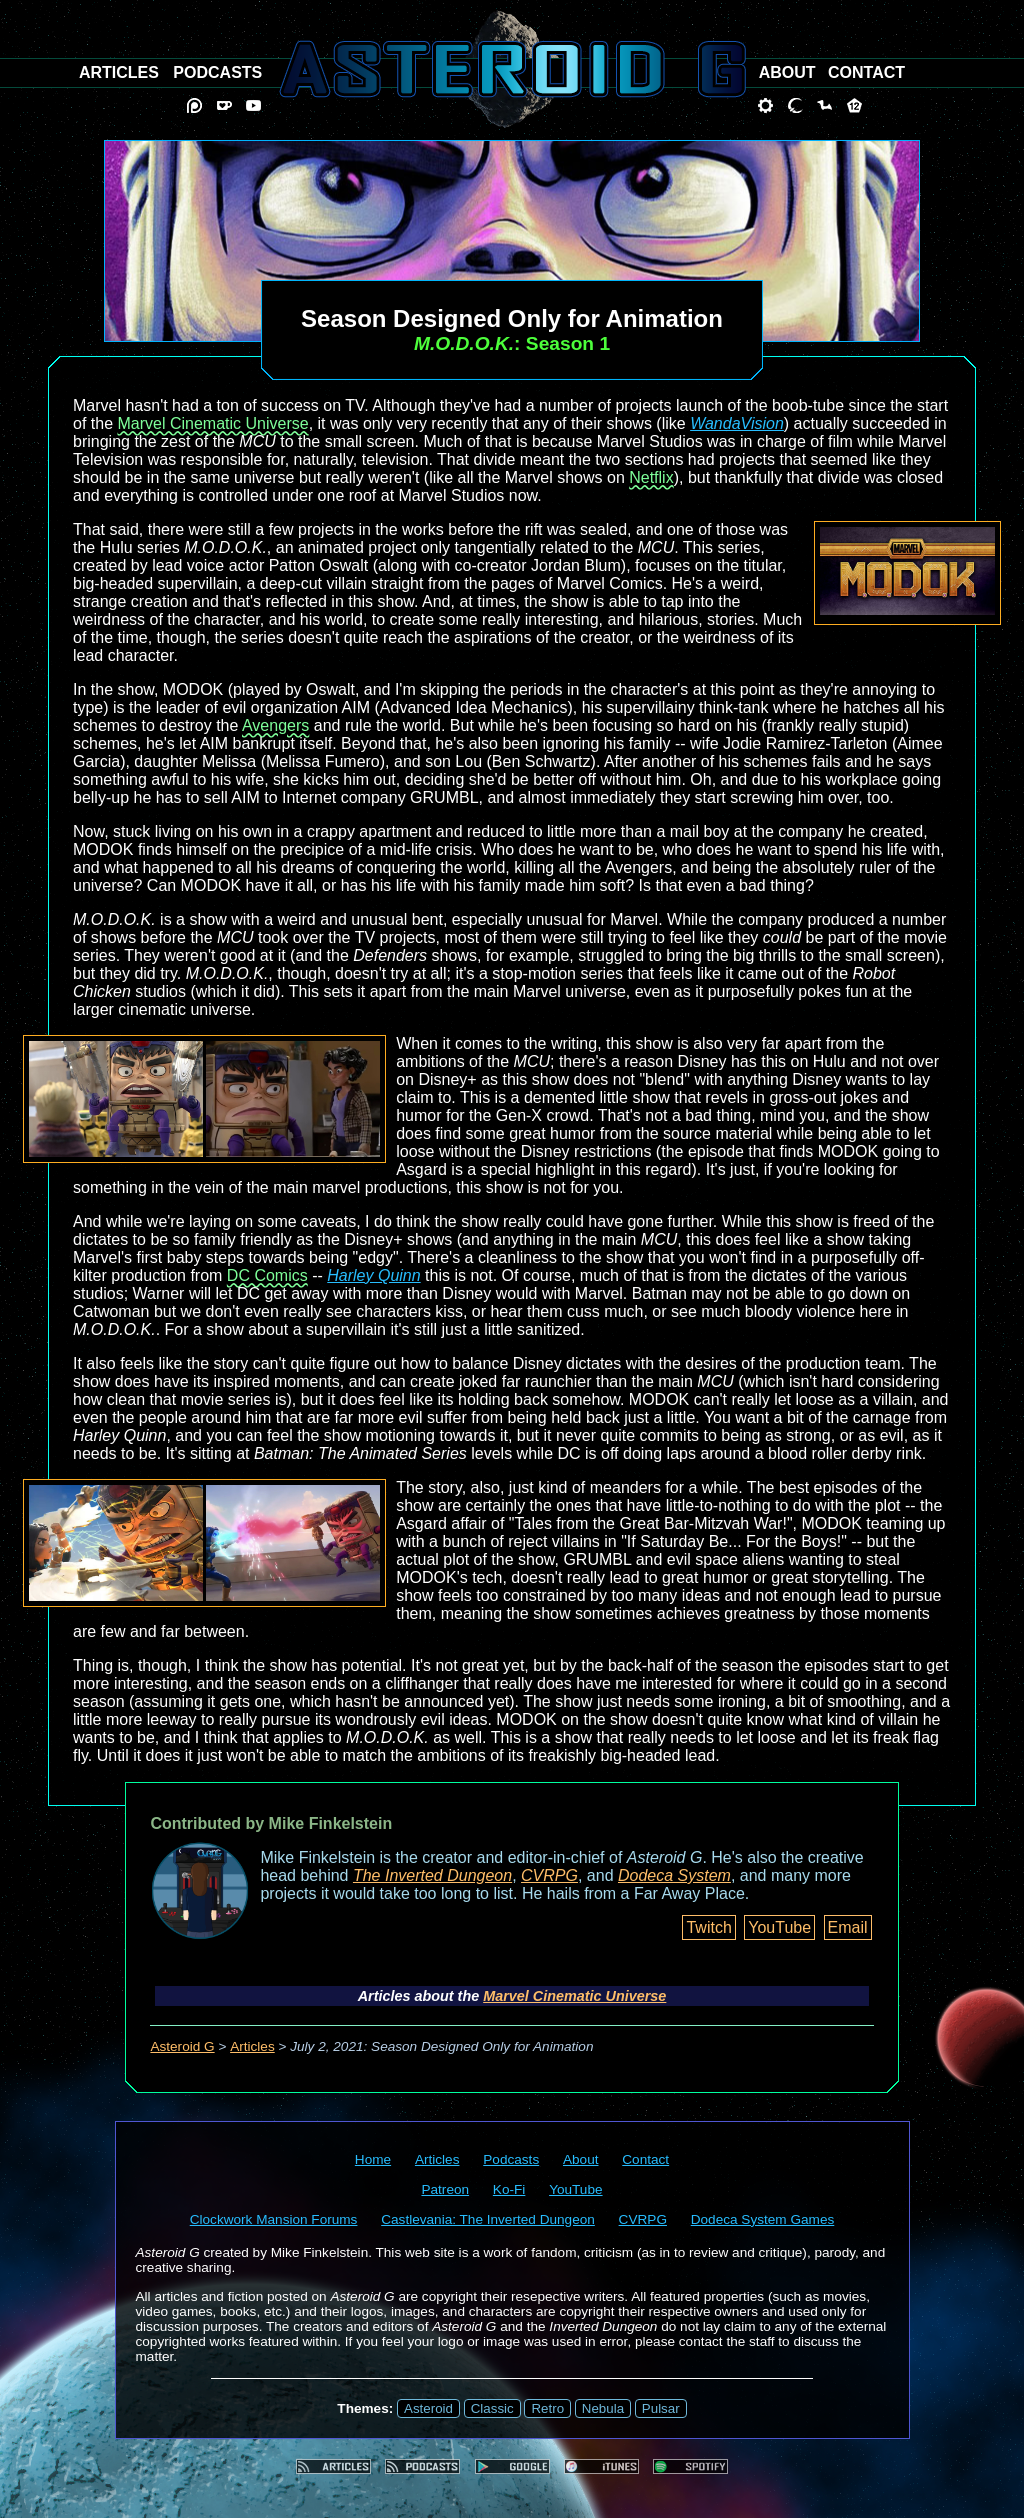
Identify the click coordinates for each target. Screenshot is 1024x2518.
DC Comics (267, 1275)
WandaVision (737, 423)
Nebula (603, 2408)
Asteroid (428, 2408)
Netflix (651, 477)
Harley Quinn (373, 1275)
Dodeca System (674, 1875)
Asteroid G (182, 2046)
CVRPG (549, 1875)
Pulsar (661, 2408)
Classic (492, 2408)
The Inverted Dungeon (432, 1875)
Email (848, 1927)
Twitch (708, 1927)
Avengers (275, 725)
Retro (547, 2408)
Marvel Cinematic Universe (212, 423)
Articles (252, 2046)
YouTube (779, 1927)
